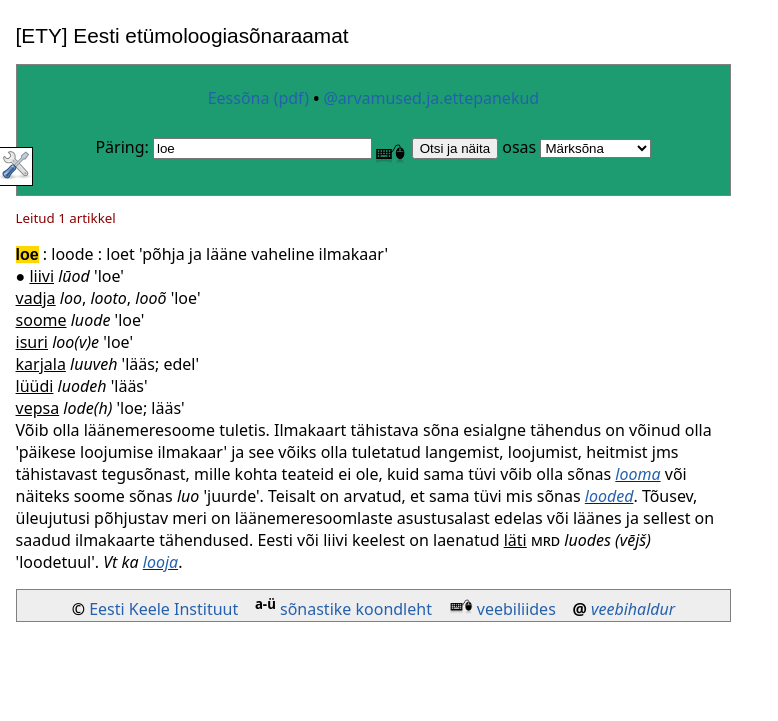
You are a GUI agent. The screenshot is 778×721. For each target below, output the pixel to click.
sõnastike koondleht (356, 609)
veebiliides (516, 609)
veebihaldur (633, 609)
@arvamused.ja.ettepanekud (431, 98)
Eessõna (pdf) (258, 98)
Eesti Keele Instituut (163, 609)
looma (637, 474)
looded (609, 496)
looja (160, 562)
